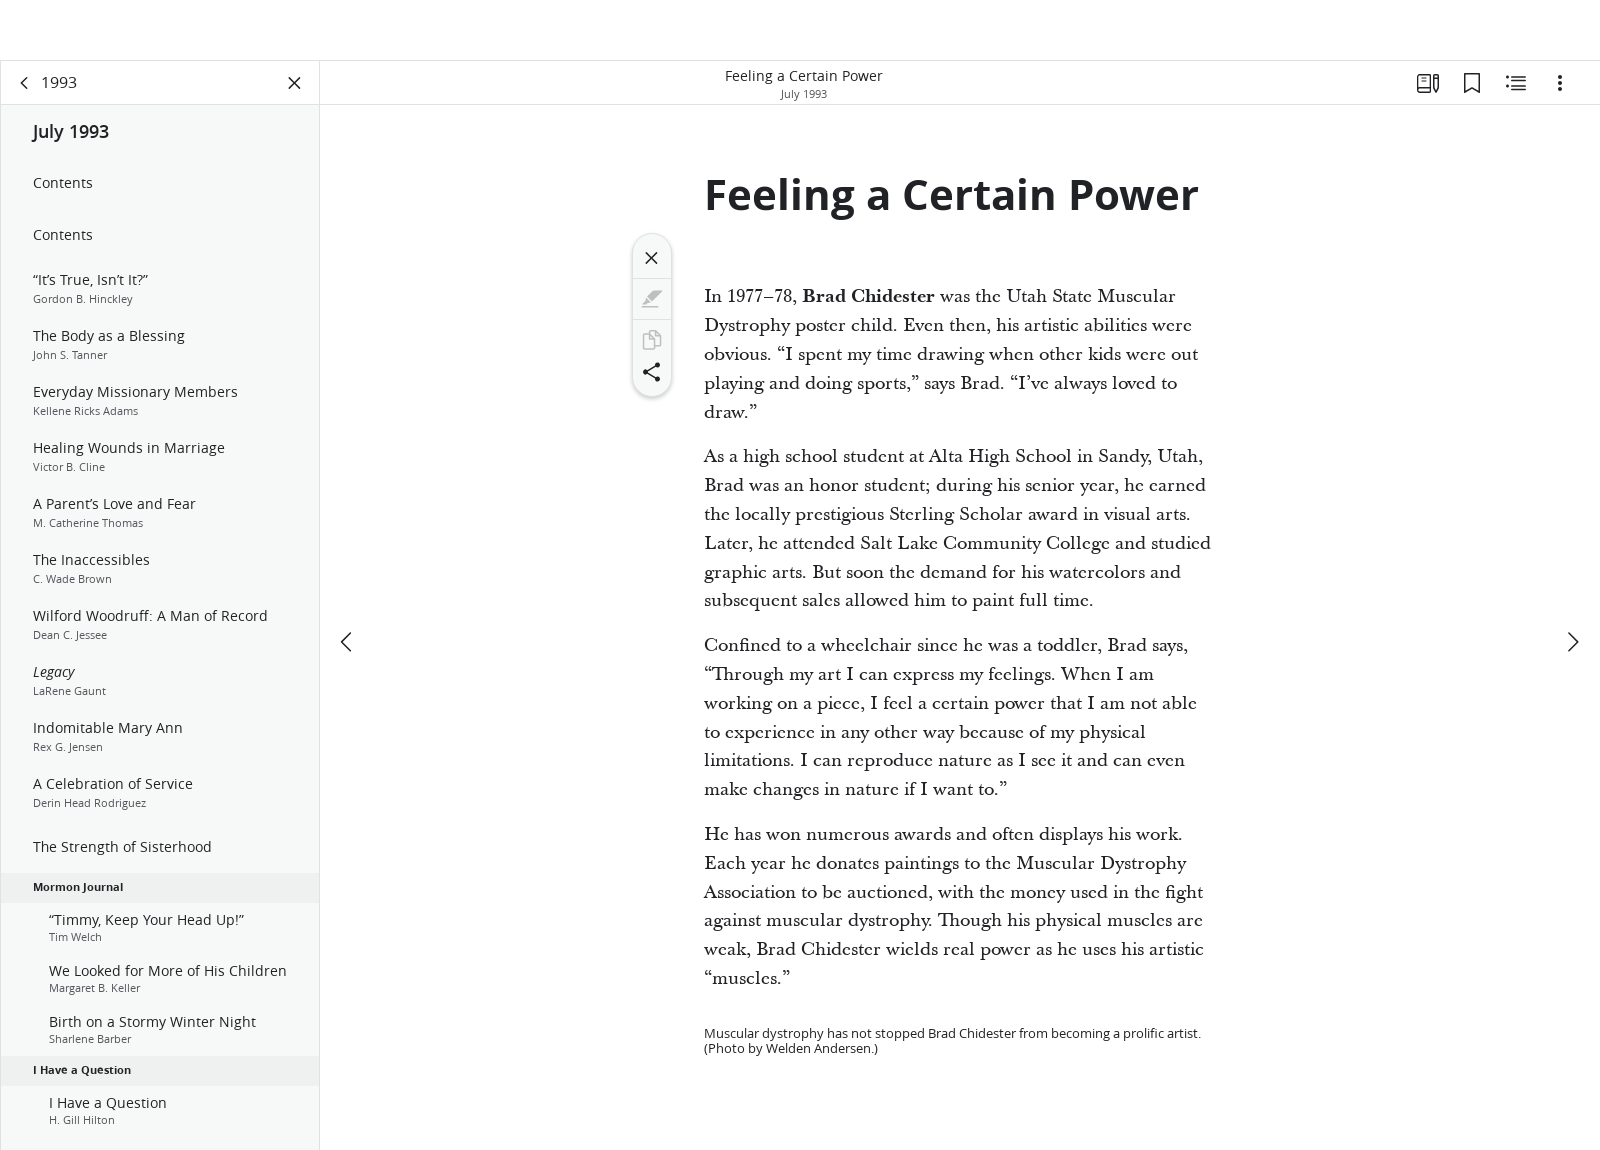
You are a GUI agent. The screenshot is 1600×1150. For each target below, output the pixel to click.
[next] (1572, 595)
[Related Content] (1516, 96)
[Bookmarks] (1472, 96)
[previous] (348, 595)
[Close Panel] (295, 96)
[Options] (1560, 96)
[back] (25, 96)
